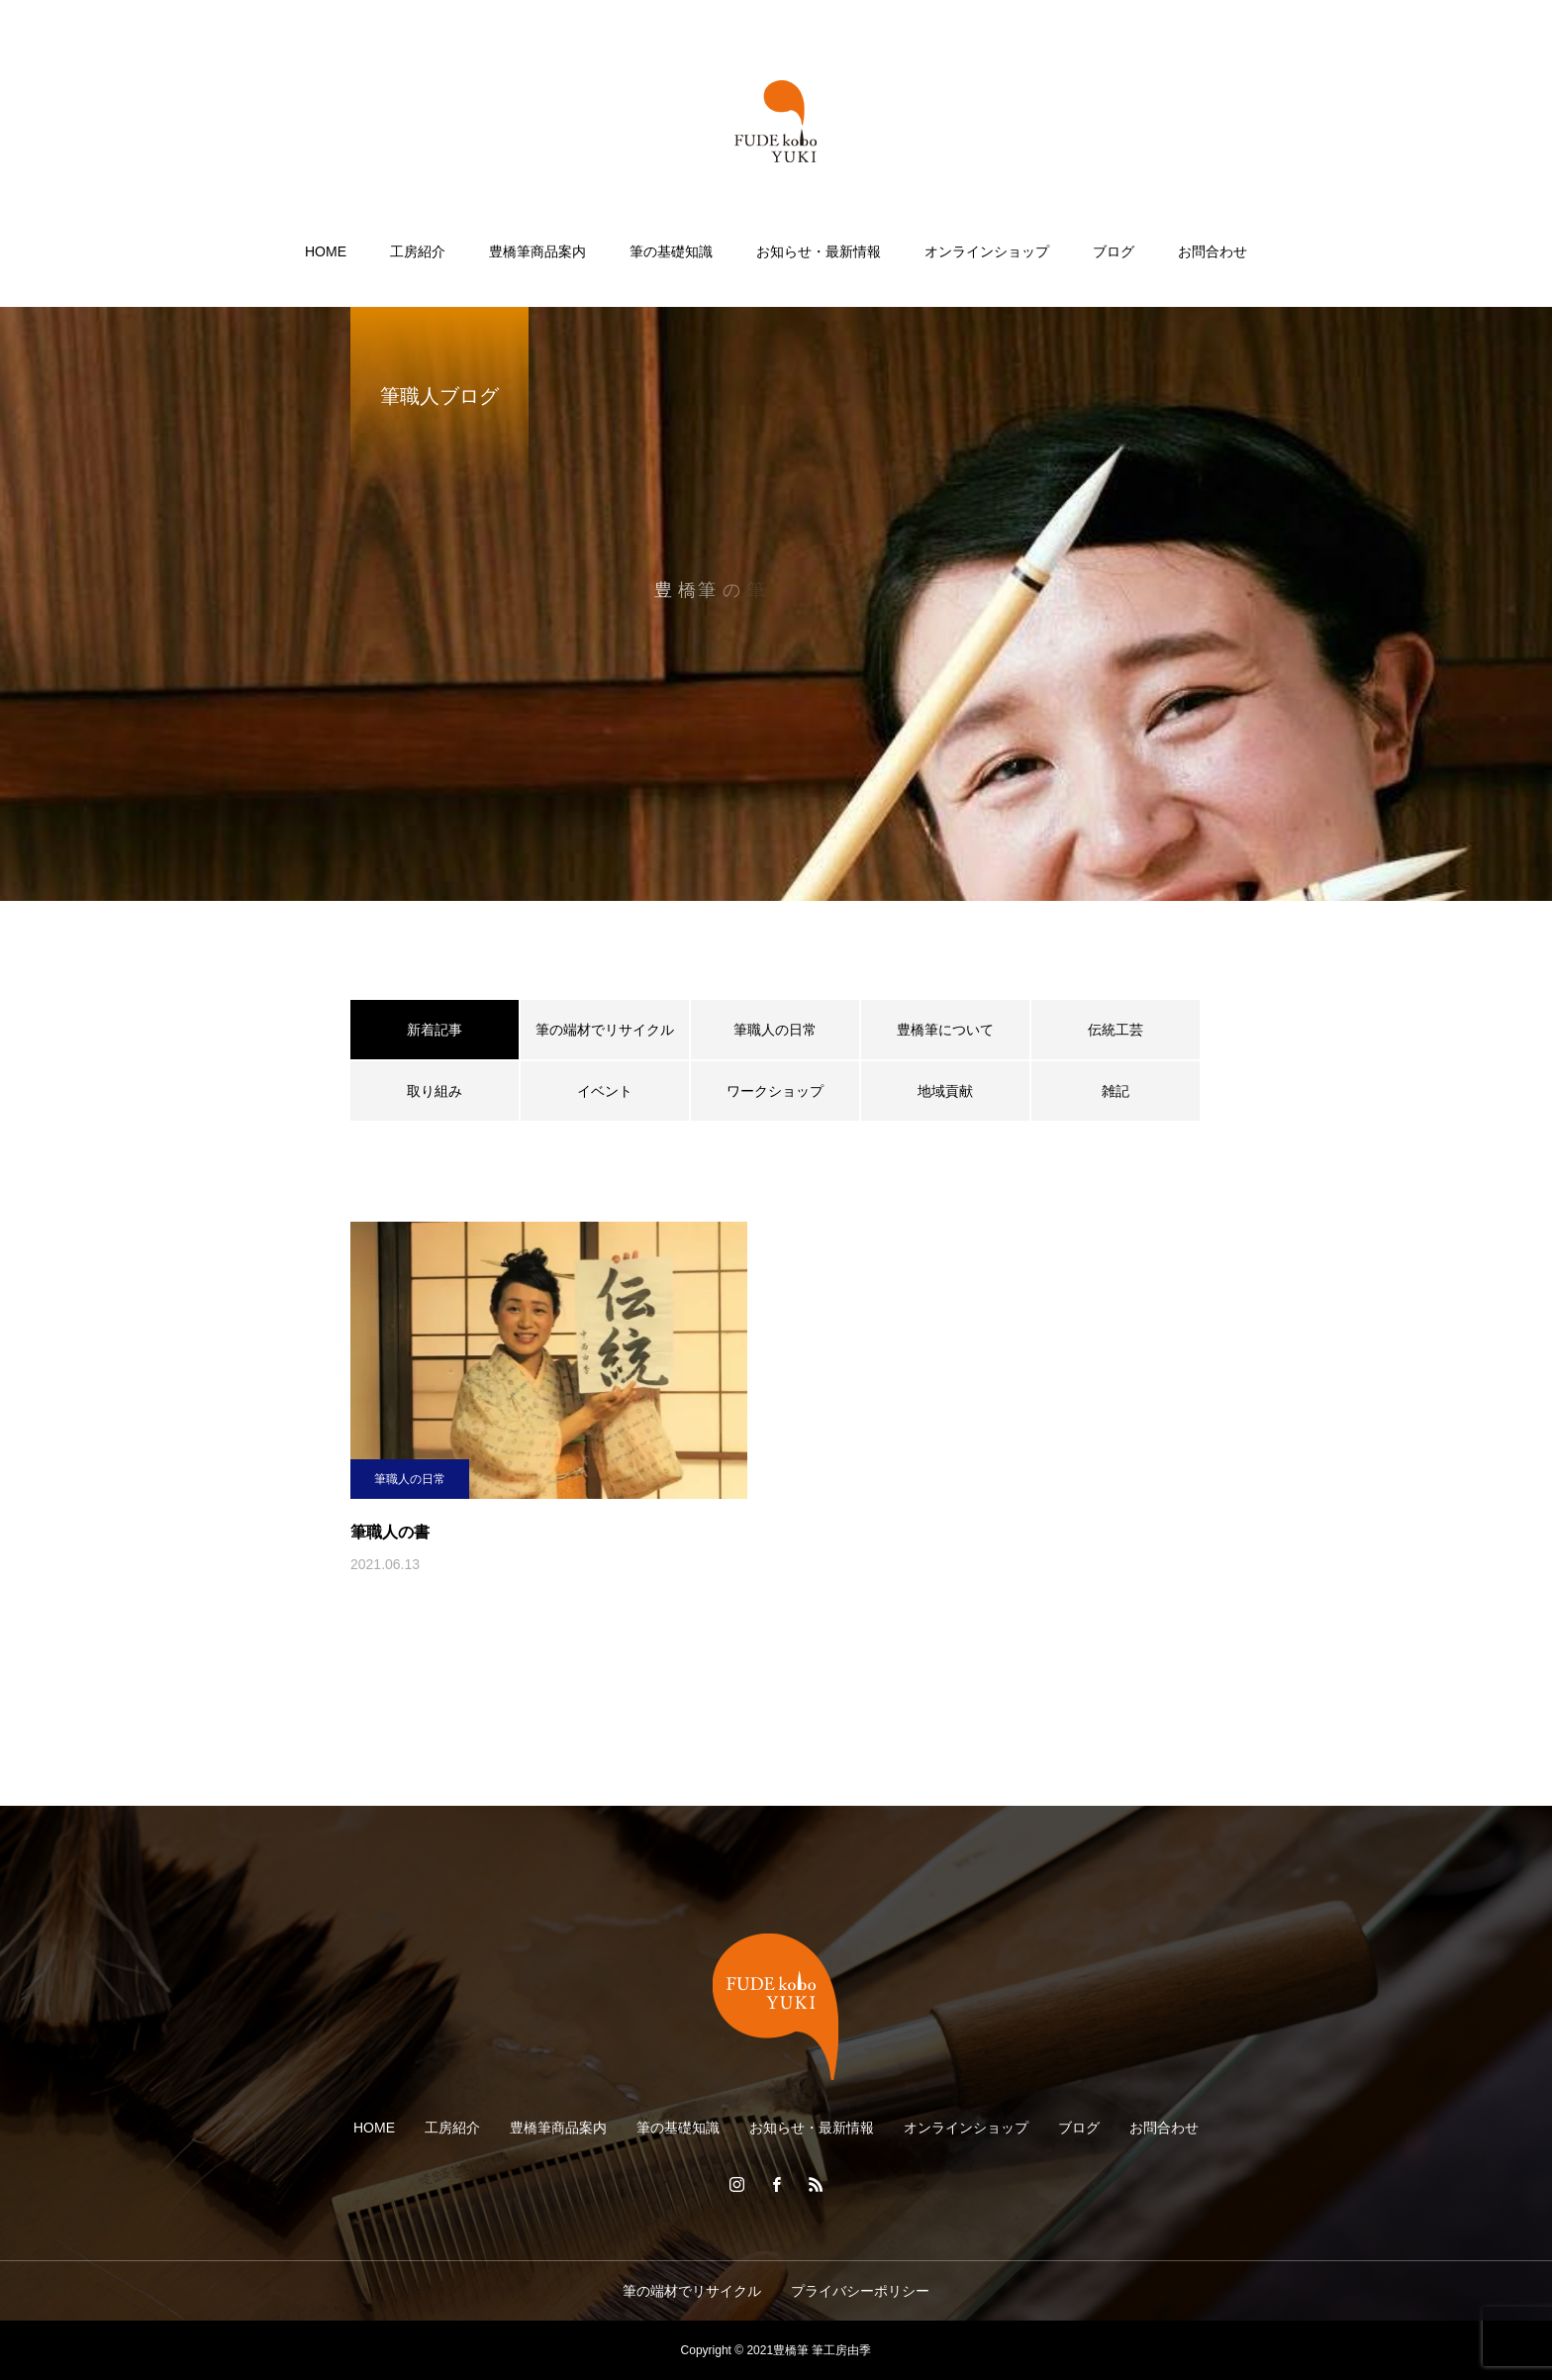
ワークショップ (775, 1091)
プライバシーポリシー (860, 2291)
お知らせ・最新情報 (818, 251)
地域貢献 (945, 1091)
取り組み (434, 1091)
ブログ (1113, 251)
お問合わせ (1212, 251)
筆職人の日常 (775, 1030)
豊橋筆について (945, 1030)
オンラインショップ (986, 251)
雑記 (1115, 1091)
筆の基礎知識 (671, 251)
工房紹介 (417, 251)
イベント (604, 1091)
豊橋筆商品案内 (537, 251)
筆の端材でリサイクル (604, 1030)
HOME (325, 251)
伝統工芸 (1115, 1030)
